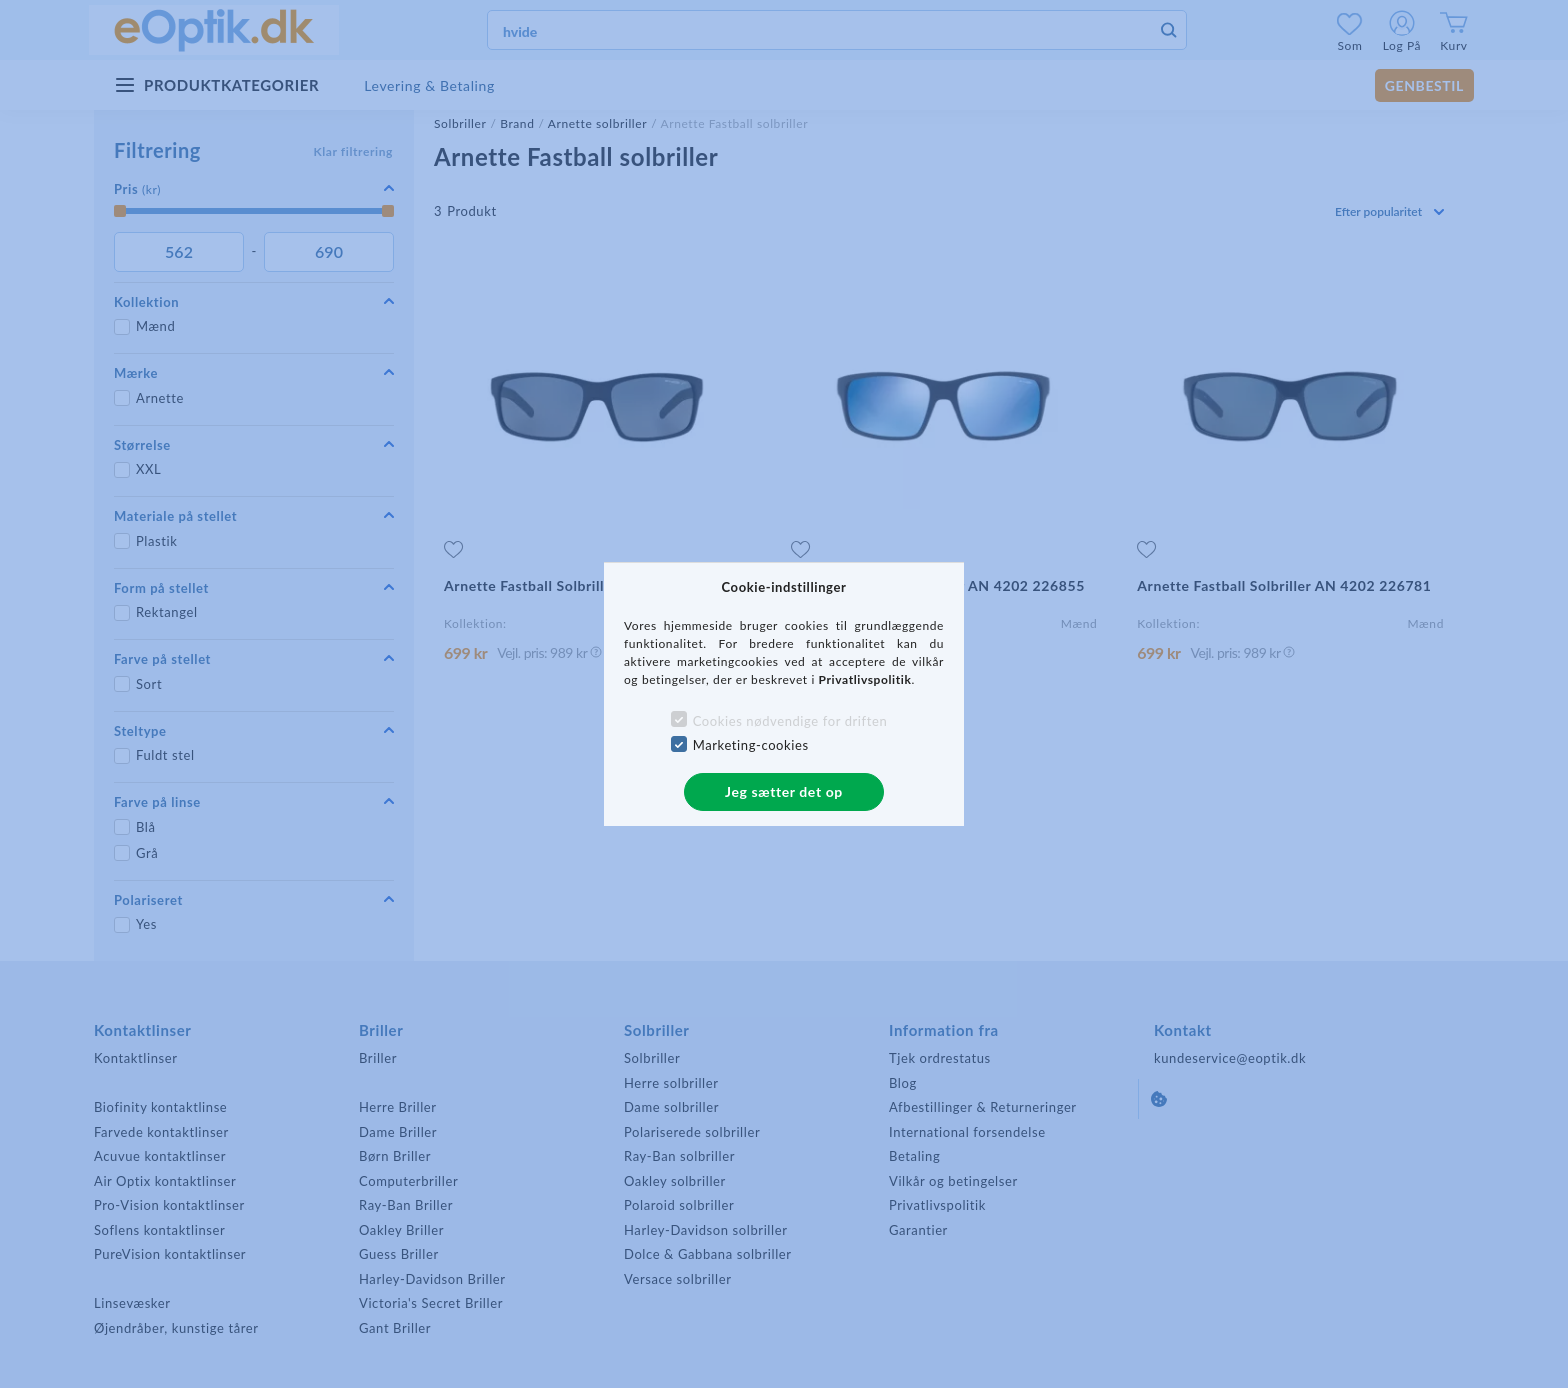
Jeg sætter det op (784, 791)
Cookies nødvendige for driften (790, 721)
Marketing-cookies (751, 745)
